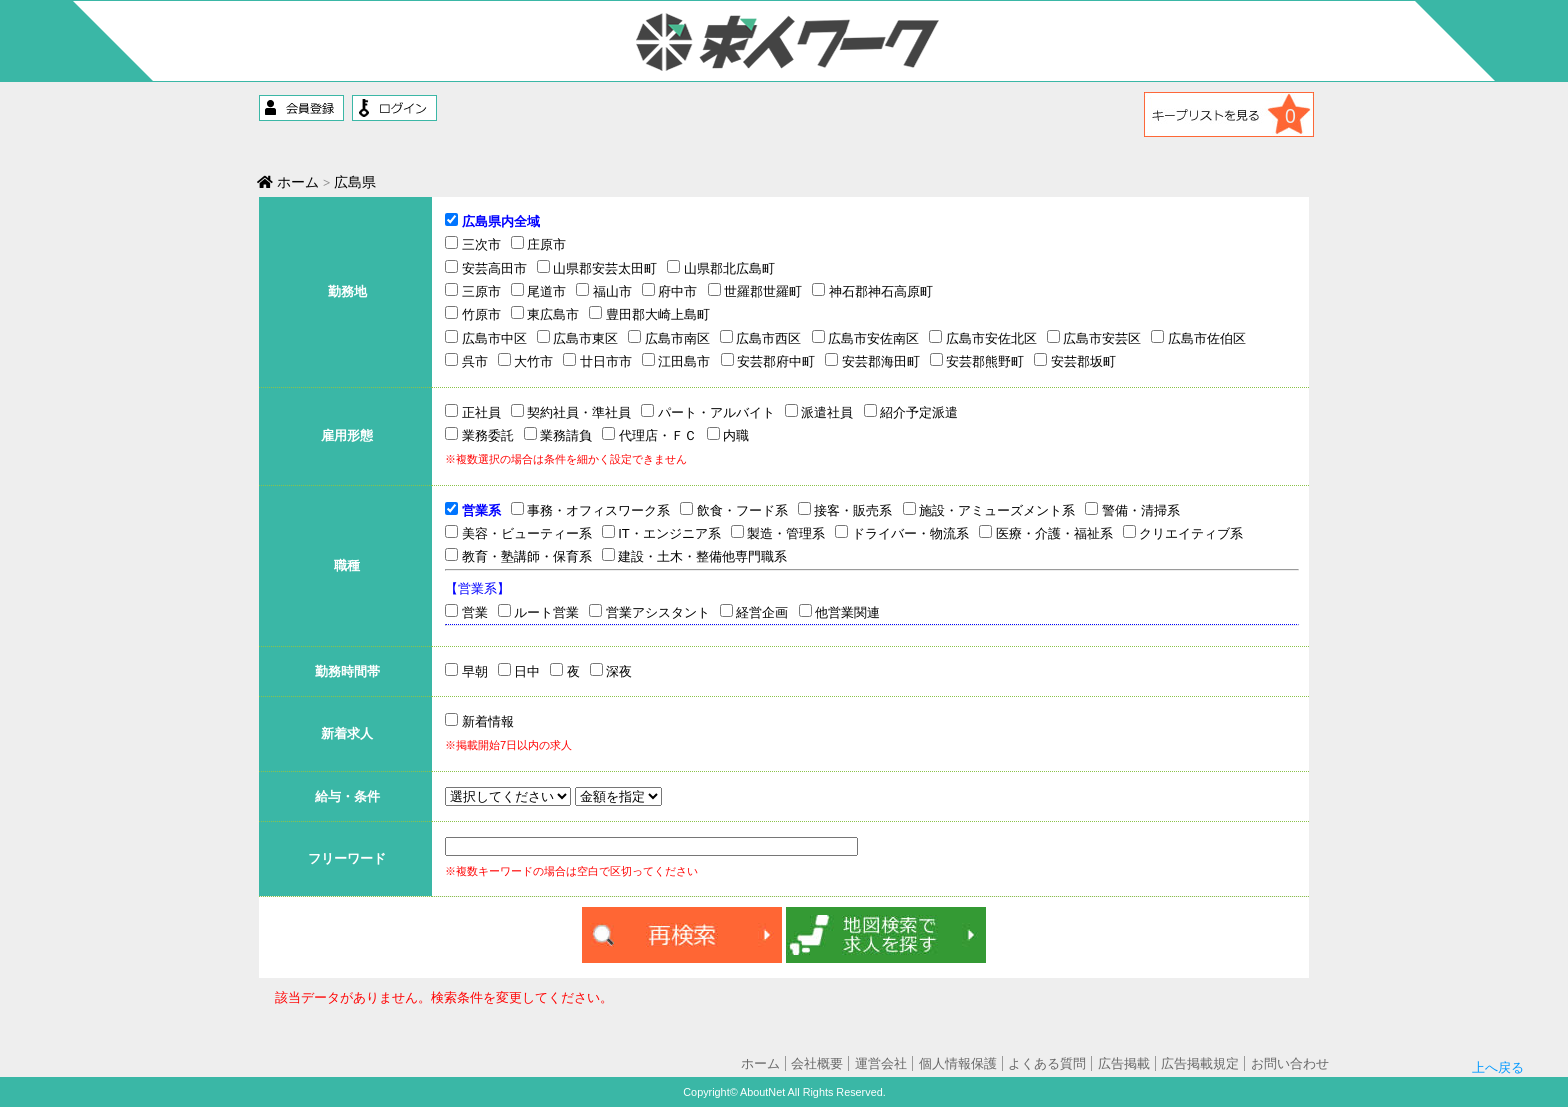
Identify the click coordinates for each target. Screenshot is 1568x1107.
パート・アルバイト (708, 412)
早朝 (466, 671)
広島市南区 (669, 338)
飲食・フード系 (734, 510)
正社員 (473, 412)
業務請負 (558, 435)
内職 (728, 435)
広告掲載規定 (1200, 1063)
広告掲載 (1124, 1063)
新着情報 (479, 721)
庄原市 (539, 244)
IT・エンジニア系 (661, 533)
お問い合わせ (1290, 1063)
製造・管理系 (778, 533)
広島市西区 (761, 338)
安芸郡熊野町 (977, 361)
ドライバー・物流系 (902, 533)
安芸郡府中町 (768, 361)
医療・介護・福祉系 (1046, 533)
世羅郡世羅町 (755, 291)
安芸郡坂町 (1075, 361)
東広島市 (545, 314)
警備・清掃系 (1132, 510)
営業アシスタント (649, 612)
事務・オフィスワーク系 (591, 510)
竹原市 (473, 314)
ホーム (288, 182)
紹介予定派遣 (911, 412)
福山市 (604, 291)
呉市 (466, 361)
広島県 (355, 182)
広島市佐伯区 (1198, 338)
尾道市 (539, 291)
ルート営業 (539, 612)
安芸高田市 (486, 268)
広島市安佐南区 (866, 338)
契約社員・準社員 (571, 412)
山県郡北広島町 (721, 268)
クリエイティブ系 (1183, 533)
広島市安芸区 (1094, 338)
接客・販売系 (845, 510)
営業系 (473, 510)
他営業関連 (840, 612)
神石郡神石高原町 (872, 291)
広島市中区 (486, 338)
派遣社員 (819, 412)
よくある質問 (1047, 1063)
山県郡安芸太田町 (597, 268)
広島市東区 (578, 338)
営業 (466, 612)
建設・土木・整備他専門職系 (695, 556)
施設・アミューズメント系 (989, 510)
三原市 (473, 291)
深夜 (611, 671)
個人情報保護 (958, 1063)
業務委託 (479, 435)
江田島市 (676, 361)
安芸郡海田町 (872, 361)
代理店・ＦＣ (649, 435)
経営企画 (754, 612)
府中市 (670, 291)
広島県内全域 (492, 221)
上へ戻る (1498, 1014)
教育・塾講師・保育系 (518, 556)
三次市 (473, 244)
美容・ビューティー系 (518, 533)
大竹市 (526, 361)
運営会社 (881, 1063)
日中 (519, 671)
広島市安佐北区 (983, 338)
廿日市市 (597, 361)
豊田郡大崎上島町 (649, 314)
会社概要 (817, 1063)
